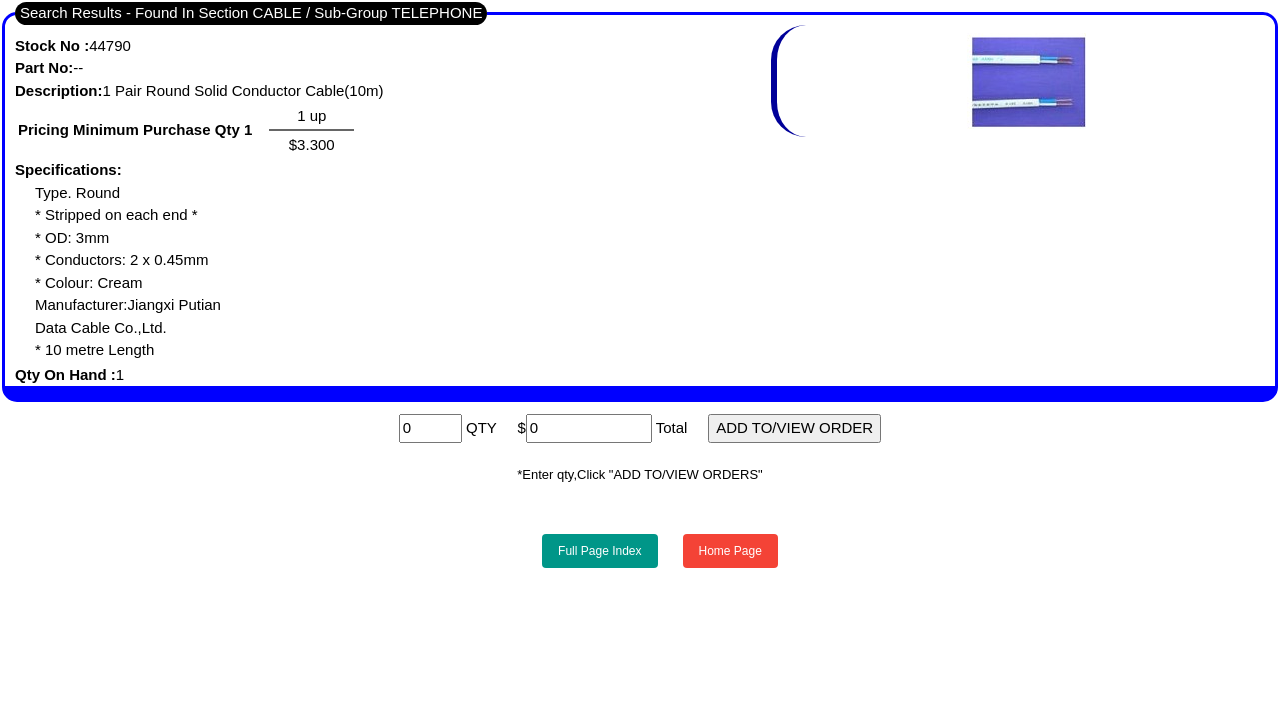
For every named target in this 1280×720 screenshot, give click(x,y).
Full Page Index (599, 551)
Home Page (730, 551)
